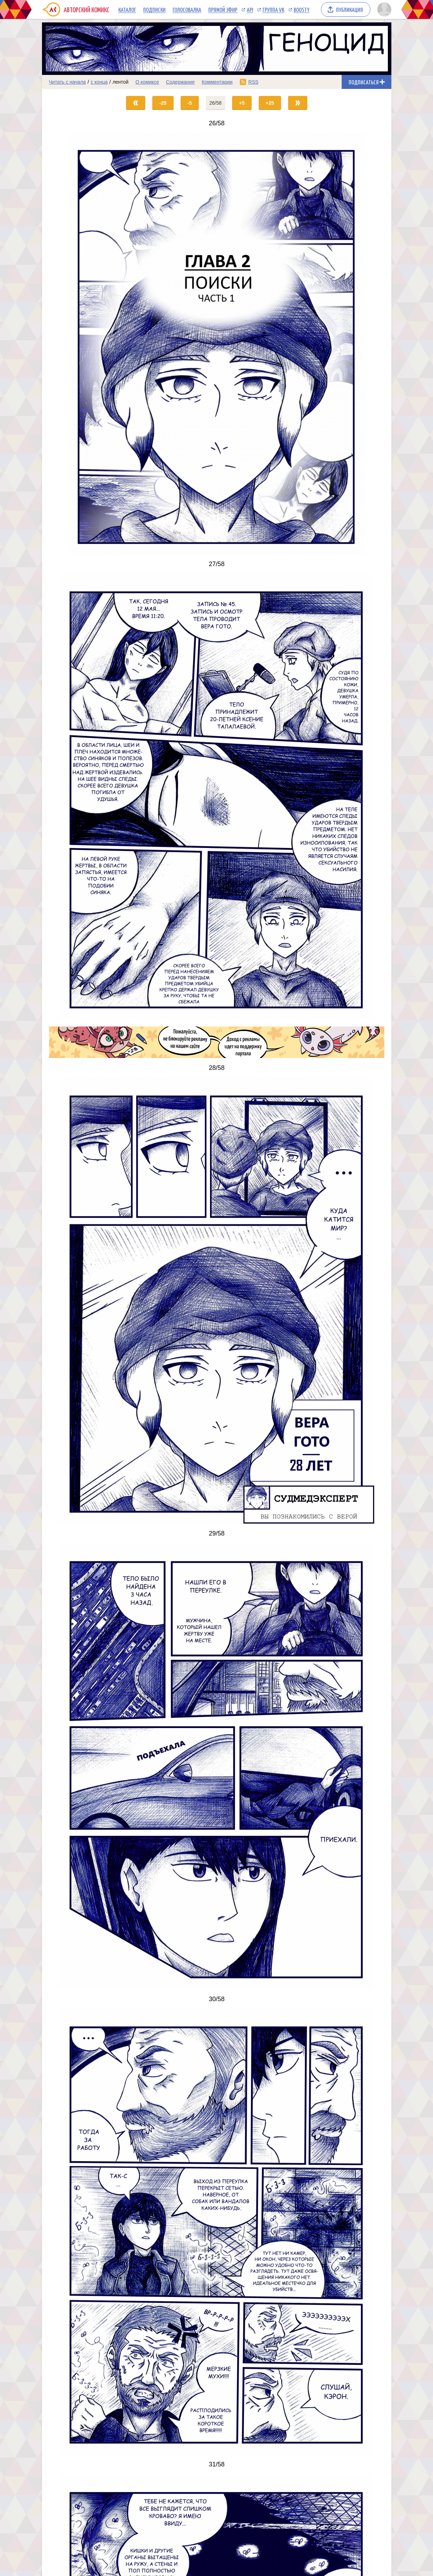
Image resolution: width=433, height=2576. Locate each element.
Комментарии (217, 82)
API (250, 9)
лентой (120, 82)
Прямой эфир (222, 9)
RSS (253, 82)
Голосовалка (187, 9)
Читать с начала (67, 82)
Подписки (154, 9)
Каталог (127, 9)
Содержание (180, 82)
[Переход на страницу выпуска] (216, 343)
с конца (99, 82)
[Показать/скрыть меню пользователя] (383, 9)
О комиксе (147, 82)
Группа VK (273, 9)
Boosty (301, 9)
